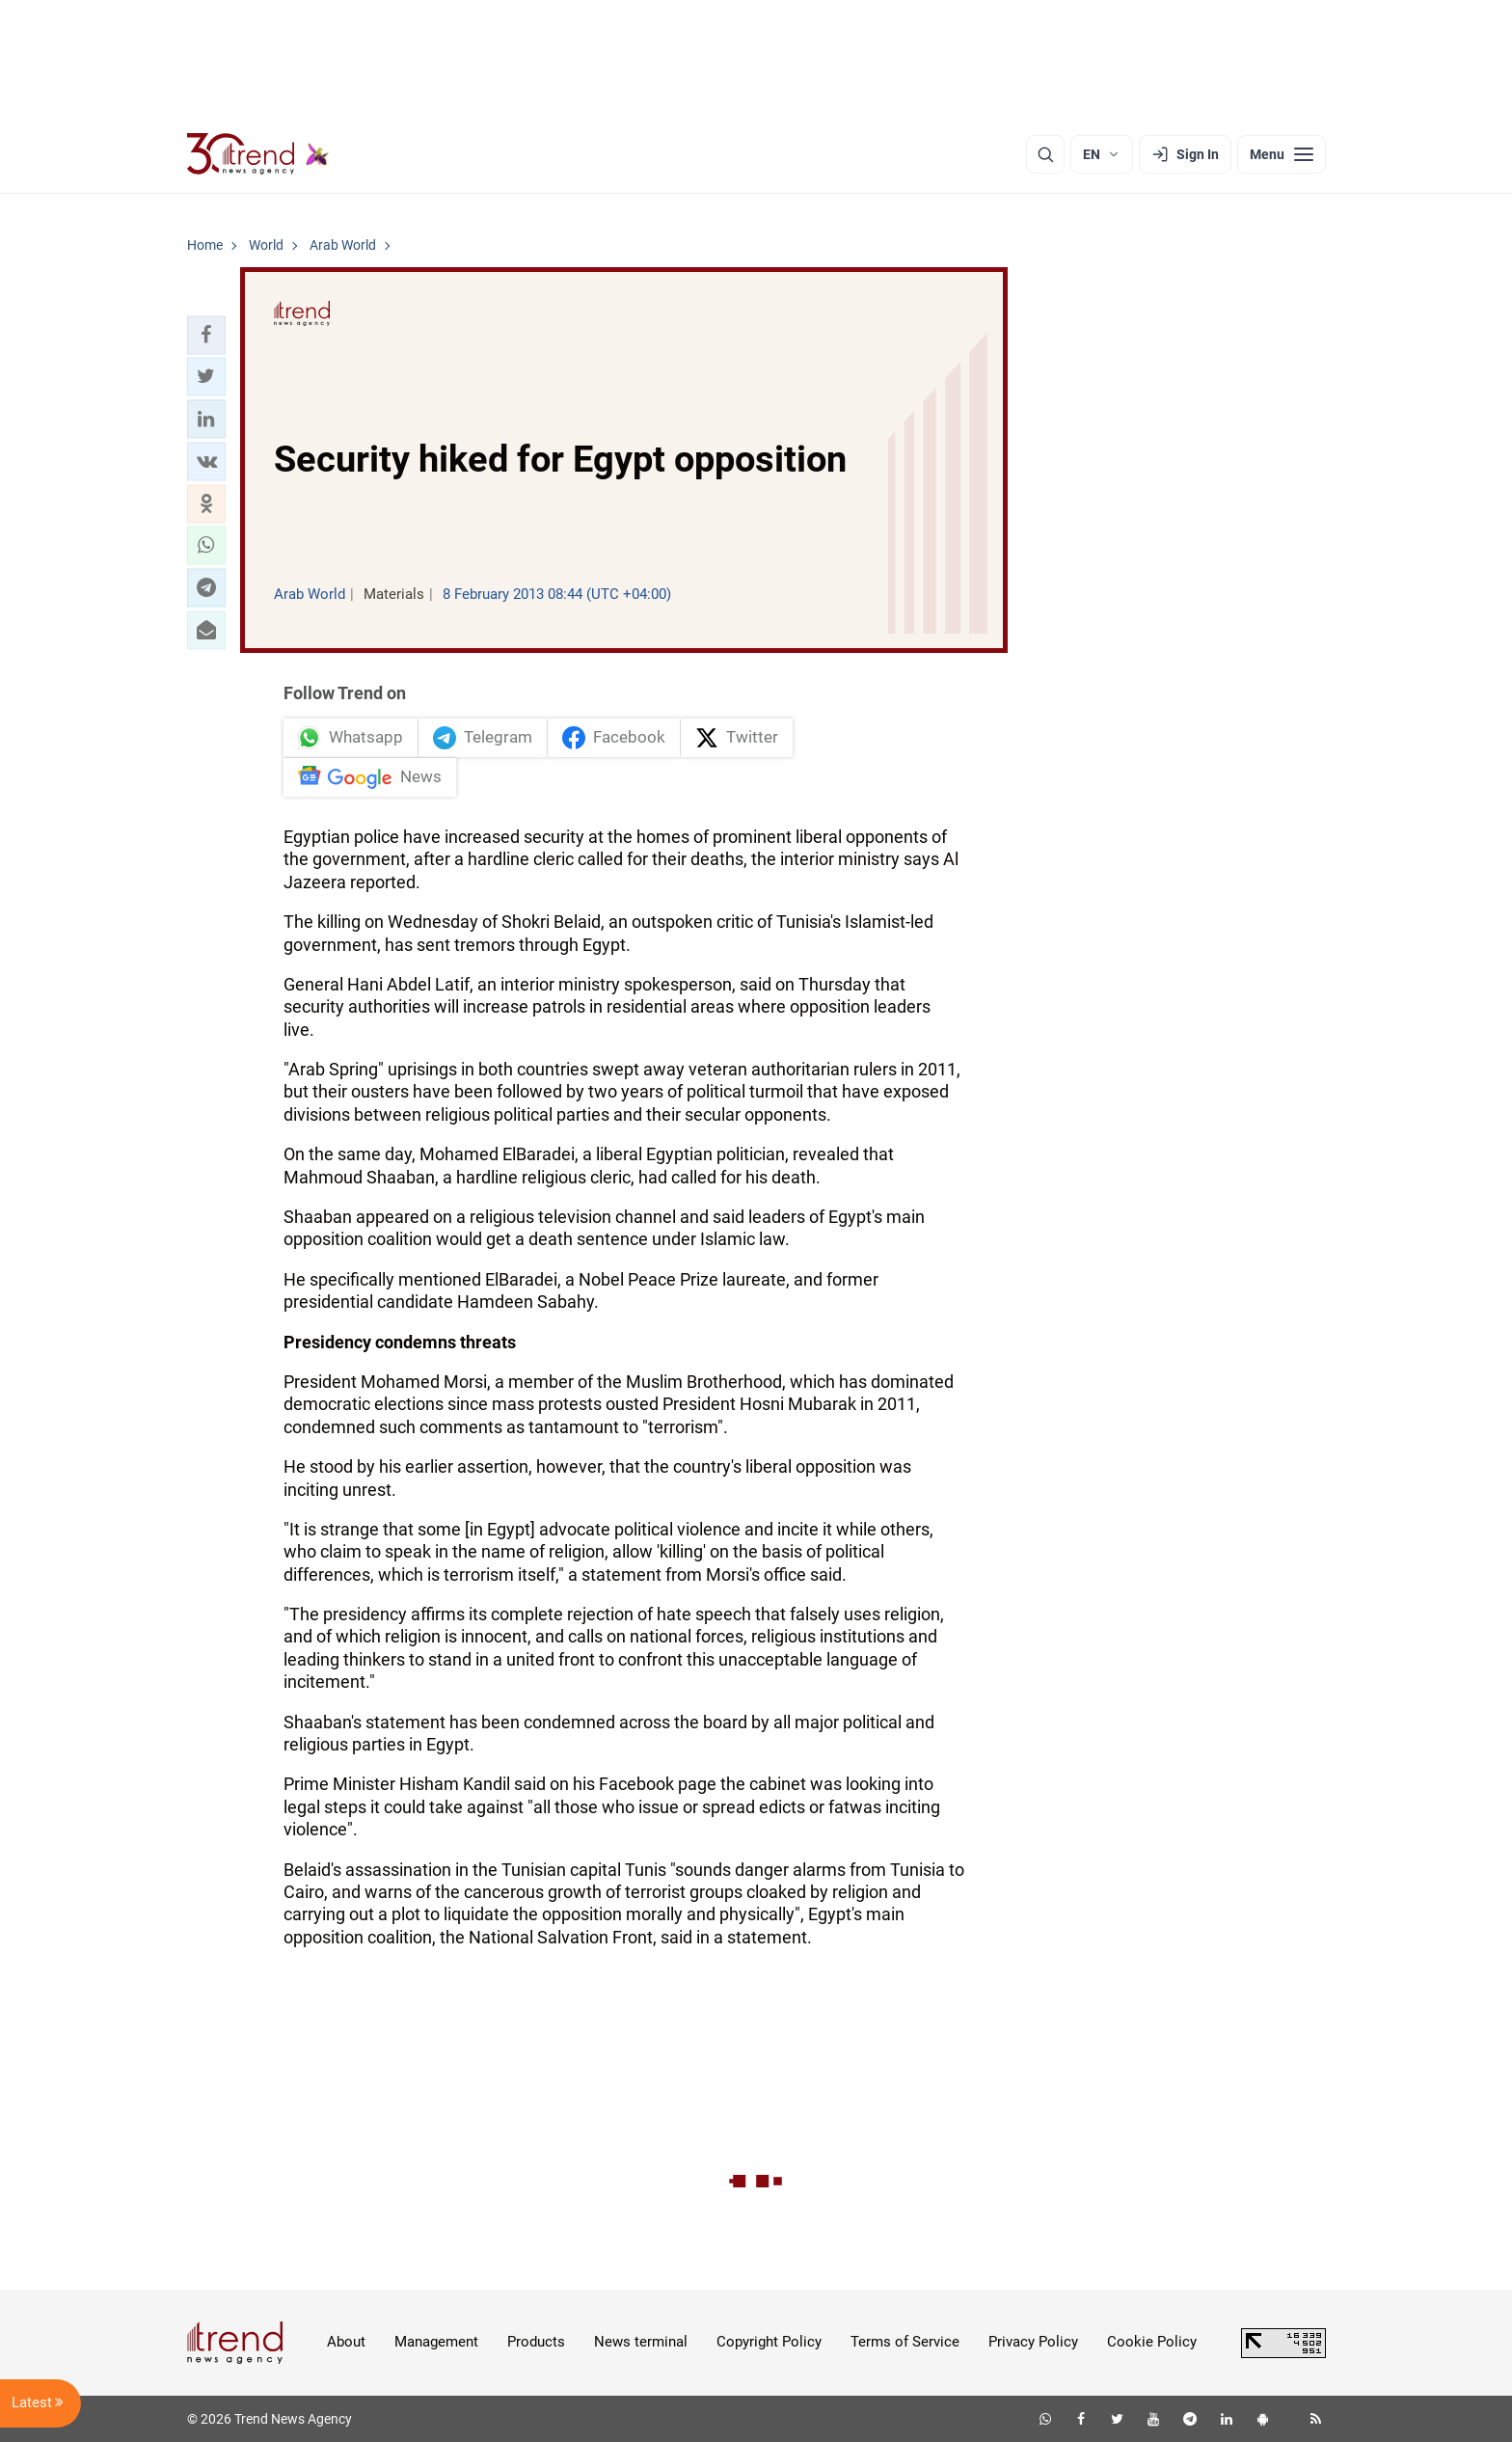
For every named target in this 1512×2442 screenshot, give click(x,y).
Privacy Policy (1033, 2341)
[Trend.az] (258, 154)
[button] (206, 334)
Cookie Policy (1152, 2341)
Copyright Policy (769, 2341)
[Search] (1045, 154)
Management (436, 2341)
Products (536, 2341)
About (346, 2341)
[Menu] (1281, 154)
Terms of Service (904, 2341)
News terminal (641, 2341)
